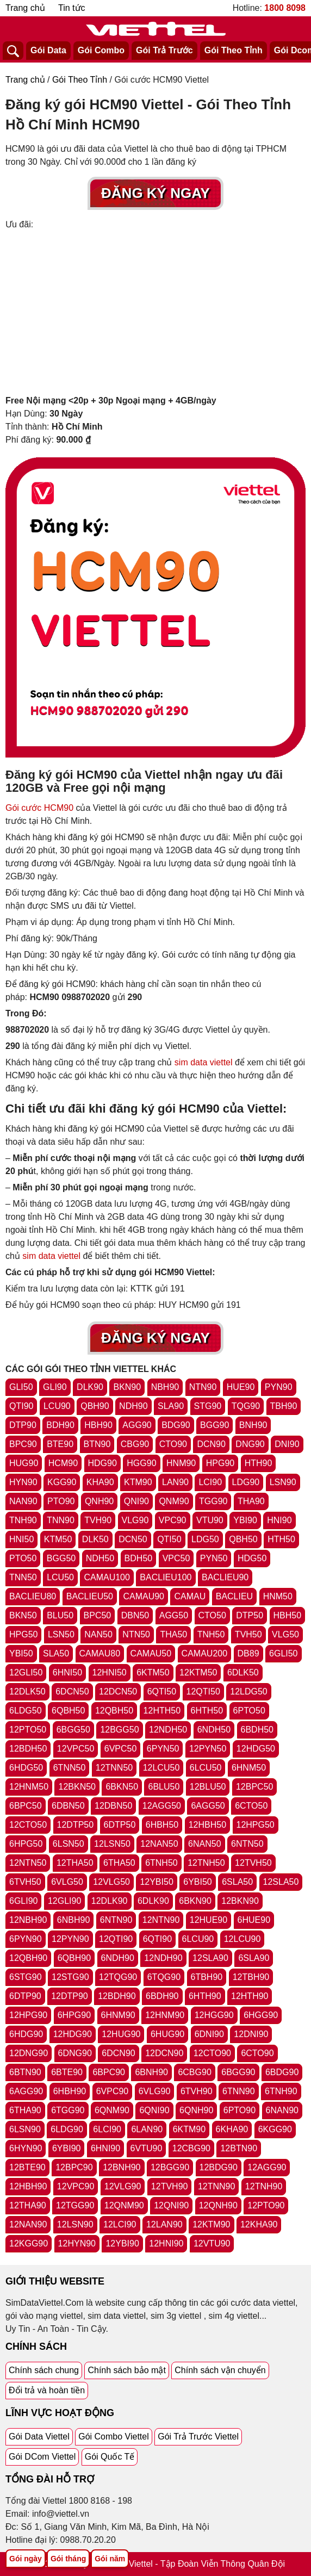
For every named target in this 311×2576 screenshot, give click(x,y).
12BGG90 (170, 2167)
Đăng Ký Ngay (155, 193)
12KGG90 (28, 2243)
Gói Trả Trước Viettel (198, 2436)
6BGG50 (73, 1729)
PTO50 (22, 1558)
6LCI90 (107, 2129)
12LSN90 (75, 2224)
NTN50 (136, 1634)
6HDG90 (26, 2034)
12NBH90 (28, 1920)
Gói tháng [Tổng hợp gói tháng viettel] (68, 2558)
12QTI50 (203, 1691)
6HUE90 (254, 1920)
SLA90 (171, 1406)
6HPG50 (25, 1843)
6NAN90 (282, 2110)
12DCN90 (164, 2053)
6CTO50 (251, 1805)
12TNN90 (216, 2186)
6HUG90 (167, 2034)
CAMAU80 (100, 1653)
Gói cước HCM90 (39, 807)
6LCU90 (198, 1939)
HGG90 (141, 1463)
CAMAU (190, 1596)
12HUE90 (208, 1920)
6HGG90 (261, 2015)
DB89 (248, 1653)
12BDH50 (28, 1748)
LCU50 (60, 1577)
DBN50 (135, 1615)
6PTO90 (239, 2110)
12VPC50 (76, 1748)
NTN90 (203, 1387)
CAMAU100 (106, 1577)
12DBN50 (113, 1805)
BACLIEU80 (32, 1596)
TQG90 (246, 1406)
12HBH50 (207, 1824)
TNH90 (23, 1520)
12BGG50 (119, 1729)
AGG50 (173, 1615)
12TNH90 (263, 2186)
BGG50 (61, 1558)
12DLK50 (27, 1691)
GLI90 (55, 1387)
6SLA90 (253, 1958)
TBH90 (283, 1406)
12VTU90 (212, 2243)
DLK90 (90, 1387)
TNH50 (211, 1634)
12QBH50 (114, 1710)
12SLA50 (281, 1881)
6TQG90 (164, 1977)
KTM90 (138, 1482)
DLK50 (95, 1539)
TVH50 (248, 1634)
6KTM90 (189, 2129)
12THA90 (27, 2205)
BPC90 (23, 1444)
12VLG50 (111, 1881)
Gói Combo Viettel (113, 2436)
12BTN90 (238, 2148)
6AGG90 (26, 2091)
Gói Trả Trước (164, 50)
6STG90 (25, 1977)
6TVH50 (25, 1881)
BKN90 (127, 1387)
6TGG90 (67, 2110)
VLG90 (135, 1520)
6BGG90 (238, 2072)
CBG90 (135, 1444)
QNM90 (174, 1501)
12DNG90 (28, 2053)
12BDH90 (116, 1996)
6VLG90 (155, 2091)
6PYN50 (163, 1748)
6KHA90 (232, 2129)
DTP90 (22, 1425)
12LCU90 (242, 1939)
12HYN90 (77, 2243)
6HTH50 (207, 1710)
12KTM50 (198, 1672)
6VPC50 (120, 1748)
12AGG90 (266, 2167)
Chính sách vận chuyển (220, 2370)
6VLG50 (67, 1881)
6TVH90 (197, 2091)
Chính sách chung (44, 2370)
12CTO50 (28, 1824)
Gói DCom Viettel (42, 2456)
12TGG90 (75, 2205)
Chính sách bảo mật (126, 2370)
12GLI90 (64, 1900)
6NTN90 (116, 1920)
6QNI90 (154, 2110)
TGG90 (213, 1501)
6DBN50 (68, 1805)
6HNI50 (67, 1672)
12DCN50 (118, 1691)
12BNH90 (121, 2167)
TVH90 (97, 1520)
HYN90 (23, 1482)
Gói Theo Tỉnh (233, 50)
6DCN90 (118, 2053)
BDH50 (139, 1558)
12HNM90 (164, 2015)
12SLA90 (210, 1958)
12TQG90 (118, 1977)
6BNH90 (151, 2072)
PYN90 (279, 1387)
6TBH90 (207, 1977)
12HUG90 (121, 2034)
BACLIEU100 (165, 1577)
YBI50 (21, 1653)
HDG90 (102, 1463)
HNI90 (279, 1520)
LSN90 (283, 1482)
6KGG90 (275, 2129)
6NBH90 (73, 1920)
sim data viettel (204, 1062)
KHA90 (100, 1482)
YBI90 (245, 1520)
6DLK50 (243, 1672)
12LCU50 (161, 1767)
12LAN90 (164, 2224)
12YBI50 (156, 1881)
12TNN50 (114, 1767)
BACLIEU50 (89, 1596)
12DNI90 (251, 2034)
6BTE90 (67, 2072)
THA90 (251, 1501)
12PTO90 (265, 2205)
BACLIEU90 (225, 1577)
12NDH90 (163, 1958)
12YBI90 (122, 2243)
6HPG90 (74, 2015)
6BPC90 (108, 2072)
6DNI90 (209, 2034)
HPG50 (23, 1634)
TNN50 (23, 1577)
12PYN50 (208, 1748)
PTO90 (60, 1501)
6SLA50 (237, 1881)
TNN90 (60, 1520)
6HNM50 (249, 1767)
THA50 (173, 1634)
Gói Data (48, 50)
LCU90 (57, 1406)
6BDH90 (162, 1996)
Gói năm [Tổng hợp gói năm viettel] (110, 2558)
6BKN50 (121, 1786)
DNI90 (287, 1444)
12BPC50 (254, 1786)
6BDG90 (281, 2072)
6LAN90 (147, 2129)
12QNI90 (171, 2205)
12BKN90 (240, 1900)
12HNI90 (166, 2243)
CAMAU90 (143, 1596)
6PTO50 (249, 1710)
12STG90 (70, 1977)
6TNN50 (69, 1767)
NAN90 (23, 1501)
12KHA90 (259, 2224)
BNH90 (253, 1425)
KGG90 (61, 1482)
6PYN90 (25, 1939)
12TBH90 (251, 1977)
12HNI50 (109, 1672)
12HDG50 (256, 1748)
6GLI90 (23, 1900)
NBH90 (165, 1387)
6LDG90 (67, 2129)
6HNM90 (118, 2015)
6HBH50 (162, 1824)
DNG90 (249, 1444)
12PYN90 (70, 1939)
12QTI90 (116, 1939)
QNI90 (136, 1501)
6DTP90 (25, 1996)
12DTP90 (69, 1996)
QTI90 (21, 1406)
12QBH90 (28, 1958)
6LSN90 (25, 2129)
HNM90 (181, 1463)
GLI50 (21, 1387)
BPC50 (97, 1615)
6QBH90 (74, 1958)
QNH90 (99, 1501)
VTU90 (209, 1520)
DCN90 (211, 1444)
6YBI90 (66, 2148)
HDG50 (252, 1558)
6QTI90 (157, 1939)
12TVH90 (169, 2186)
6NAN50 (204, 1843)
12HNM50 (28, 1786)
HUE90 (241, 1387)
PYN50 (214, 1558)
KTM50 (58, 1539)
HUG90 (23, 1463)
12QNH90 (218, 2205)
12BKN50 (77, 1786)
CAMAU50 (151, 1653)
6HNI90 (105, 2148)
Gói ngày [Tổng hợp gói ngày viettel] (25, 2558)
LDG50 (205, 1539)
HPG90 (220, 1463)
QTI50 (169, 1539)
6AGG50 (208, 1805)
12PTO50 (27, 1729)
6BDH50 (257, 1729)
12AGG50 (161, 1805)
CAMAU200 (204, 1653)
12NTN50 (27, 1862)
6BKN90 (195, 1900)
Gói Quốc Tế (110, 2456)
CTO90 (173, 1444)
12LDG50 (249, 1691)
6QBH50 (68, 1710)
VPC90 (172, 1520)
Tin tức (71, 8)
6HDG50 (26, 1767)
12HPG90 (28, 2015)
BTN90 (97, 1444)
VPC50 (176, 1558)
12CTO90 (212, 2053)
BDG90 (175, 1425)
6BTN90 (25, 2072)
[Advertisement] (155, 313)
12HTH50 (162, 1710)
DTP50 (249, 1615)
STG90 (208, 1406)
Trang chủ (25, 8)
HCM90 (63, 1463)
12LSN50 (112, 1843)
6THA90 (25, 2110)
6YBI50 (197, 1881)
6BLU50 (163, 1786)
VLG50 (285, 1634)
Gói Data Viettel (39, 2436)
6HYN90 (25, 2148)
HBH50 (287, 1615)
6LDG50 (25, 1710)
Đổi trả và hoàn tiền (47, 2390)
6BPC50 (25, 1805)
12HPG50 (256, 1824)
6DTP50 (120, 1824)
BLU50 (60, 1615)
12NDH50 (168, 1729)
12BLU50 (208, 1786)
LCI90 (210, 1482)
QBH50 (243, 1539)
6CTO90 (257, 2053)
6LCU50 (206, 1767)
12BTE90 (27, 2167)
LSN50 (61, 1634)
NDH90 (133, 1406)
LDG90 (246, 1482)
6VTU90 (146, 2148)
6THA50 (119, 1862)
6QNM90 (112, 2110)
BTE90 (60, 1444)
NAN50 (98, 1634)
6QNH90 (196, 2110)
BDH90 (60, 1425)
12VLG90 (122, 2186)
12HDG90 (72, 2034)
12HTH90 (249, 1996)
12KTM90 (211, 2224)
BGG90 (214, 1425)
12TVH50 (253, 1862)
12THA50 (75, 1862)
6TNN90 (238, 2091)
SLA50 (56, 1653)
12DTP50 (75, 1824)
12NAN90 (28, 2224)
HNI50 (21, 1539)
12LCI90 (119, 2224)
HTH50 (281, 1539)
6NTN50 (247, 1843)
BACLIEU (234, 1596)
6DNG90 (75, 2053)
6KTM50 (152, 1672)
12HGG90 (214, 2015)
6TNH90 (281, 2091)
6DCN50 (72, 1691)
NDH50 (100, 1558)
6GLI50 (283, 1653)
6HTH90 (205, 1996)
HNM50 (278, 1596)
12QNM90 (124, 2205)
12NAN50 (159, 1843)
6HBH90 (69, 2091)
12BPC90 (74, 2167)
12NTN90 (160, 1920)
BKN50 (23, 1615)
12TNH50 (206, 1862)
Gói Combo (101, 50)
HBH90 (98, 1425)
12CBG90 (191, 2148)
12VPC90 (76, 2186)
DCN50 (133, 1539)
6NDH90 (117, 1958)
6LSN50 (68, 1843)
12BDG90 (219, 2167)
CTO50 (212, 1615)
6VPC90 (112, 2091)
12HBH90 (28, 2186)
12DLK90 (109, 1900)
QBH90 (94, 1406)
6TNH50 (161, 1862)
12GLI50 (25, 1672)
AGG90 (136, 1425)
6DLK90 (153, 1900)
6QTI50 (161, 1691)
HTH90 (258, 1463)
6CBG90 (194, 2072)
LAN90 (175, 1482)
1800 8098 (285, 8)
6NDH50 (214, 1729)
